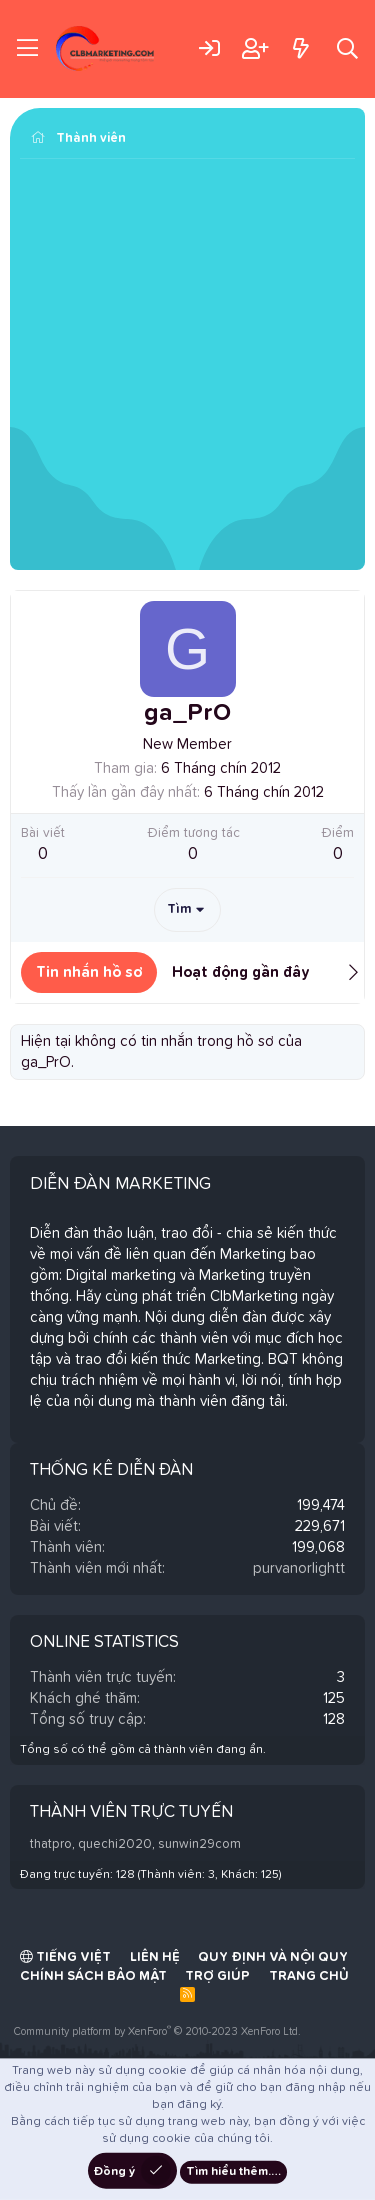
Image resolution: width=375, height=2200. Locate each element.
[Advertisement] (187, 366)
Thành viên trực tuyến (131, 1812)
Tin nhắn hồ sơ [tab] (89, 972)
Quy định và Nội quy (273, 1957)
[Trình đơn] (27, 49)
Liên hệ (155, 1957)
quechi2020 (115, 1844)
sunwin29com (199, 1844)
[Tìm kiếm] (347, 48)
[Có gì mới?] (300, 48)
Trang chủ (309, 1976)
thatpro (51, 1844)
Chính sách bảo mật (93, 1976)
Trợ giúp (217, 1976)
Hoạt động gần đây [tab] (241, 972)
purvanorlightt (299, 1568)
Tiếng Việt (65, 1957)
